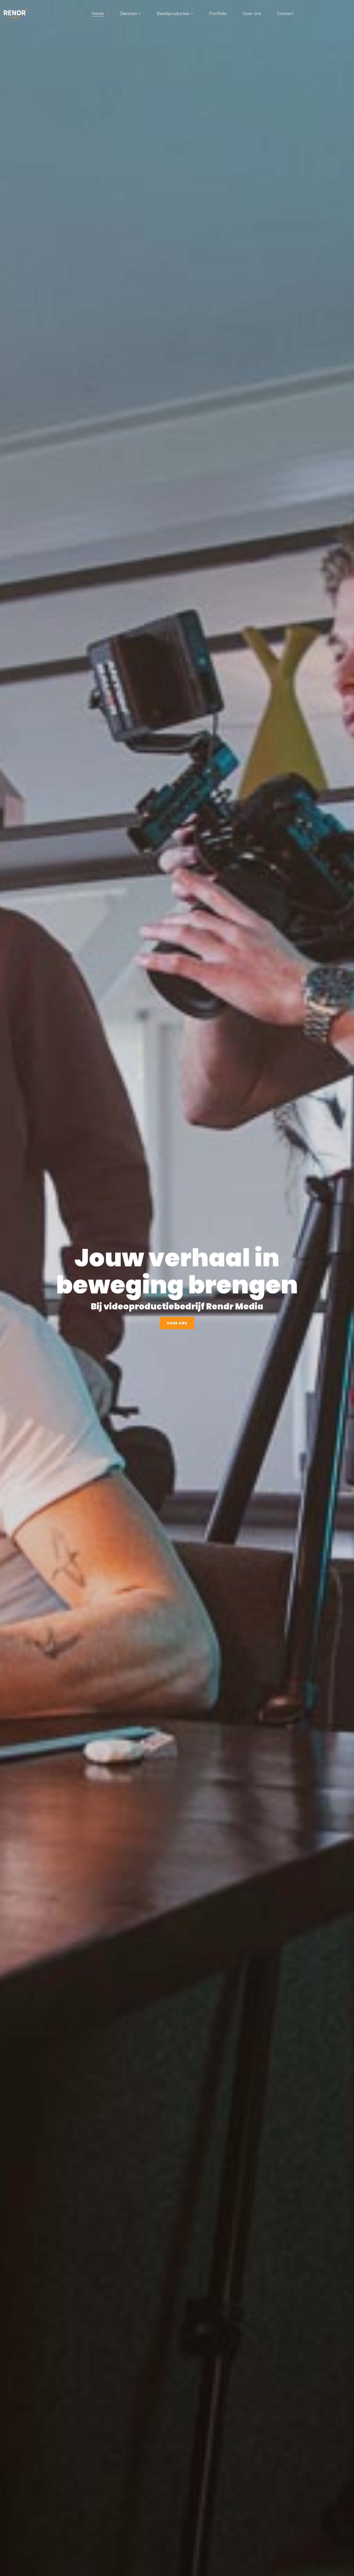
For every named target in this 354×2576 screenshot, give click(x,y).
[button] (177, 1323)
